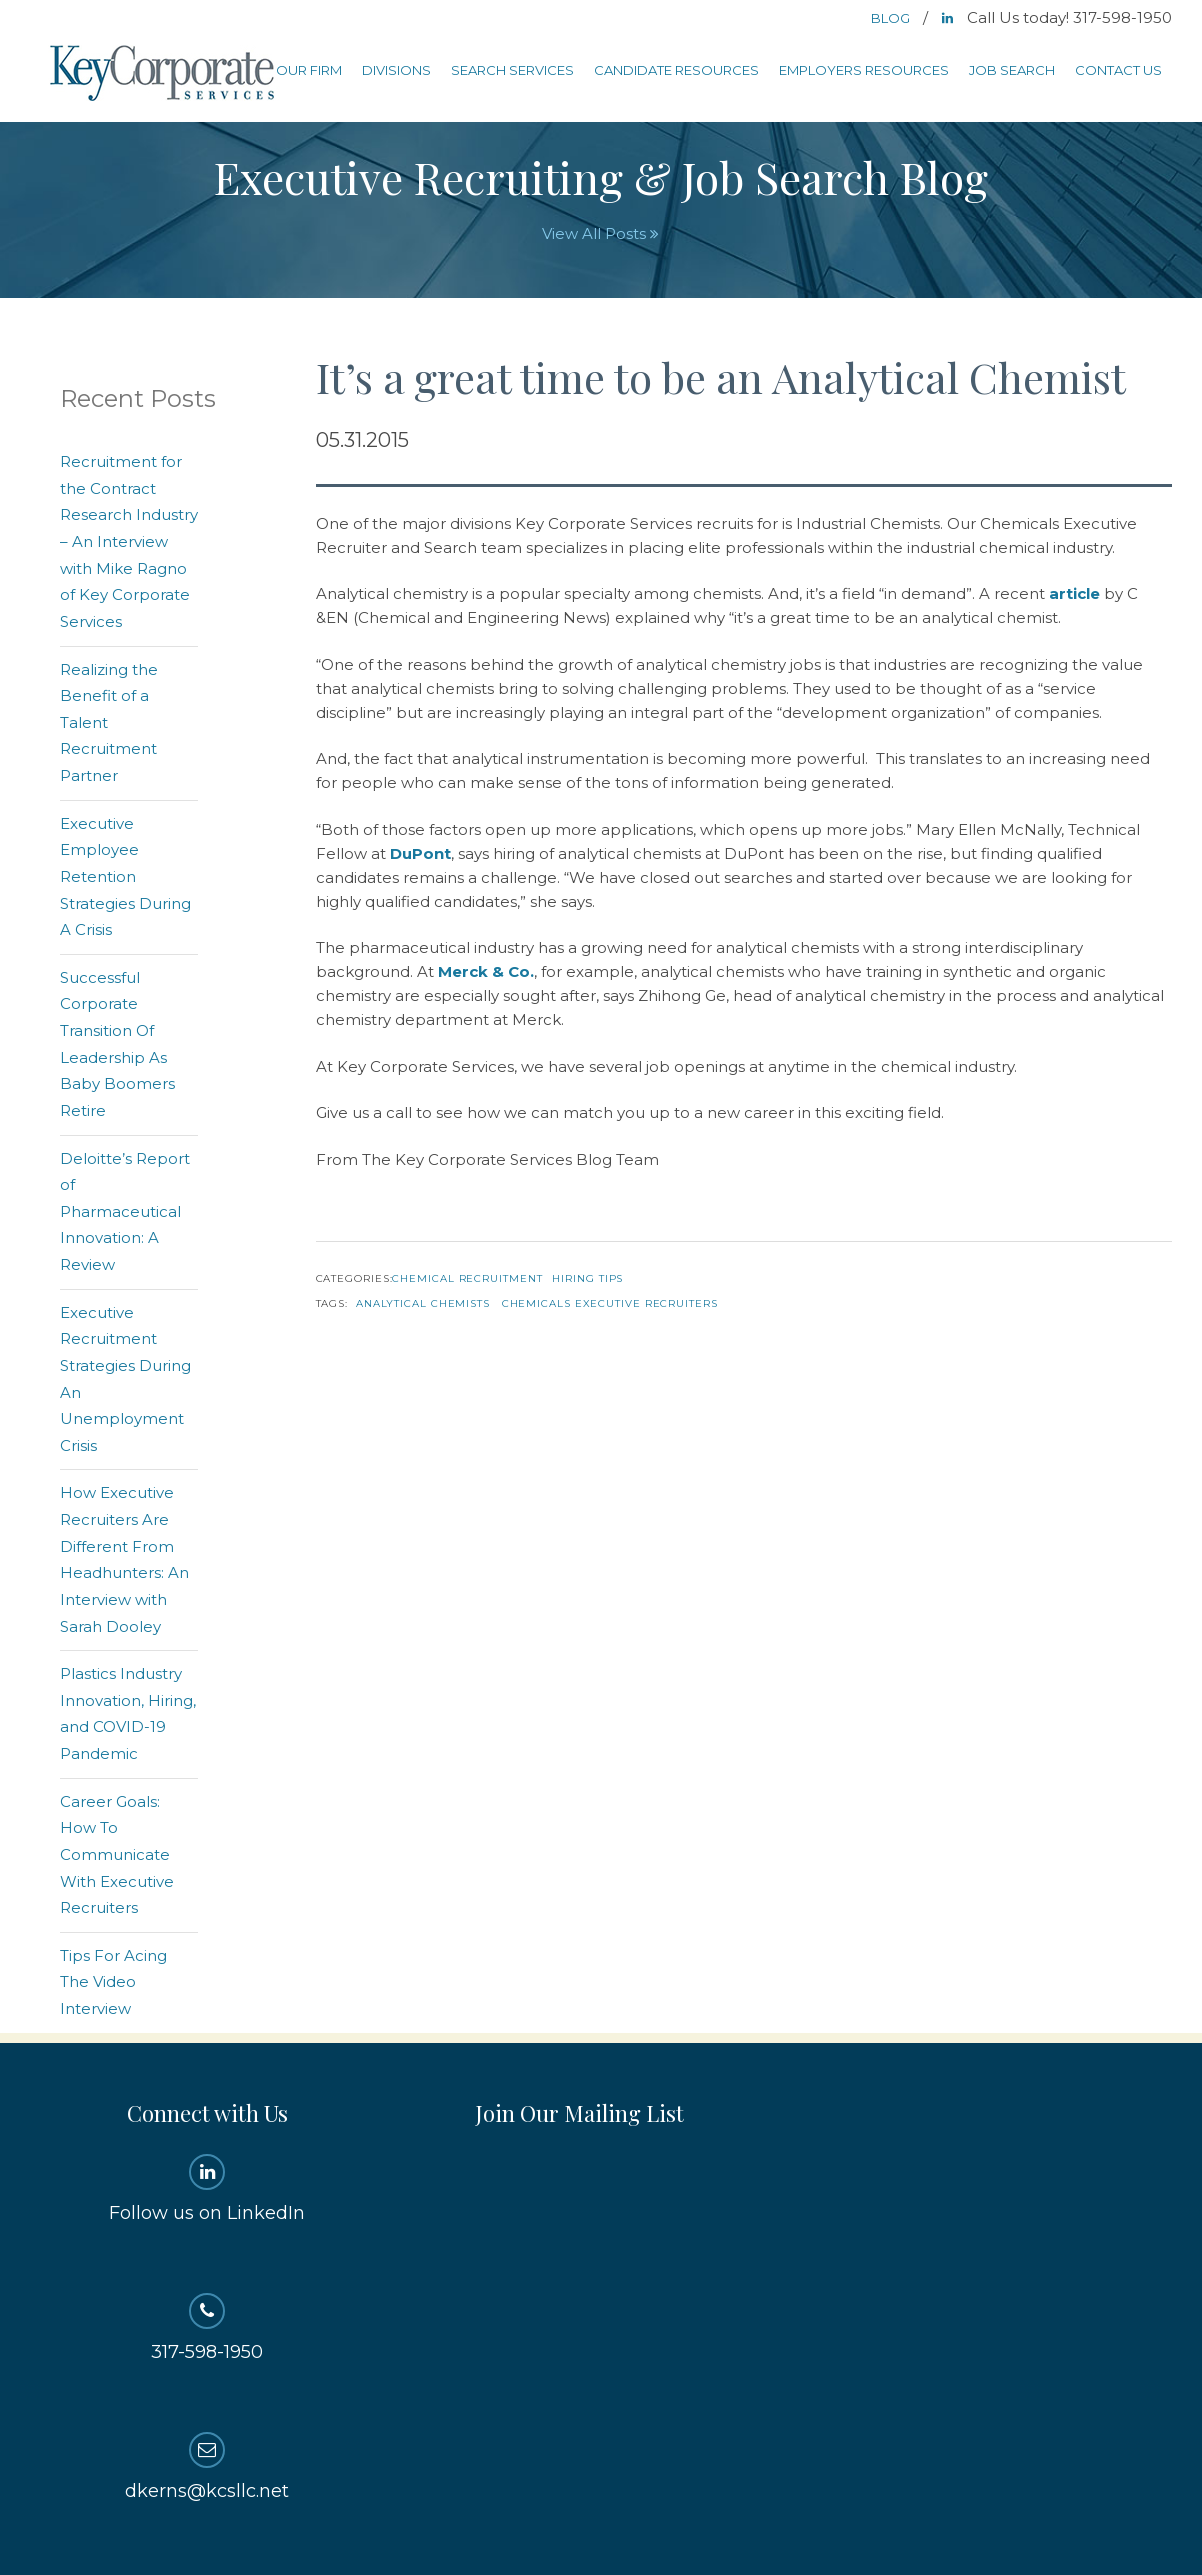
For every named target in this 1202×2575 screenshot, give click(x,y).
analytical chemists (423, 1303)
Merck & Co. (486, 971)
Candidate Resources (676, 70)
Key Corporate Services (164, 74)
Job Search (1012, 70)
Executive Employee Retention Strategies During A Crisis (125, 877)
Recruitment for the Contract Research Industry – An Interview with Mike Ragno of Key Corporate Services (129, 541)
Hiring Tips (587, 1278)
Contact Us (1118, 70)
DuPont (420, 853)
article (1074, 593)
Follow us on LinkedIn (207, 2189)
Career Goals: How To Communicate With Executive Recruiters (117, 1855)
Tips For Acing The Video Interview (113, 1982)
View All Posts (600, 233)
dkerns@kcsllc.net (207, 2467)
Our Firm (309, 70)
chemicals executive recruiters (610, 1303)
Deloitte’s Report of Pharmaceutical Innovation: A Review (125, 1212)
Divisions (396, 70)
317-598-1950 (207, 2328)
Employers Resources (864, 70)
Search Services (512, 70)
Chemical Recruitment (467, 1278)
